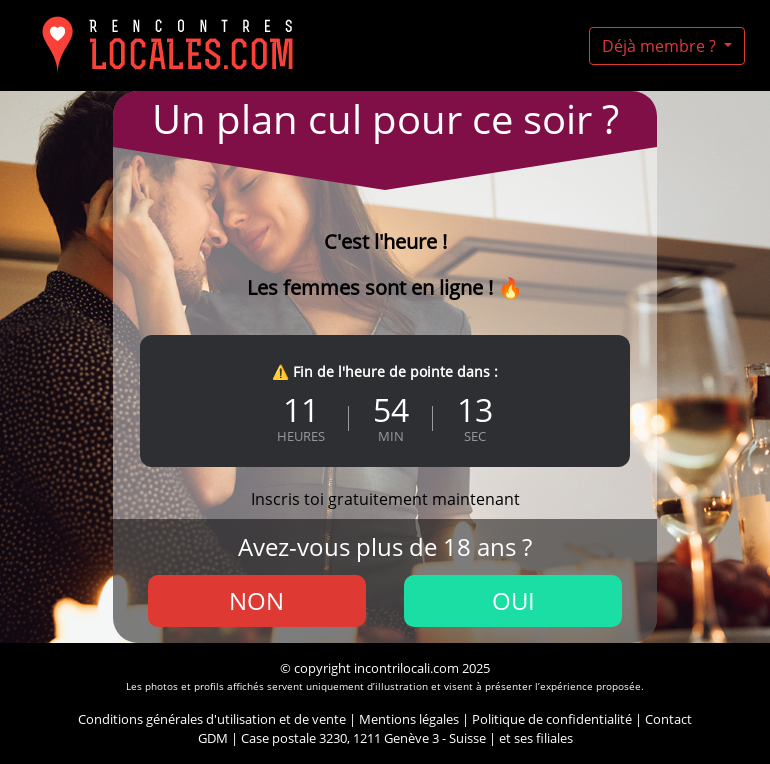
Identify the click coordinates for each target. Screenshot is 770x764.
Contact (668, 719)
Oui (513, 600)
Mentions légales (409, 719)
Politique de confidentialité (552, 719)
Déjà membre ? (661, 46)
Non (256, 600)
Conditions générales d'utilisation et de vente (212, 719)
